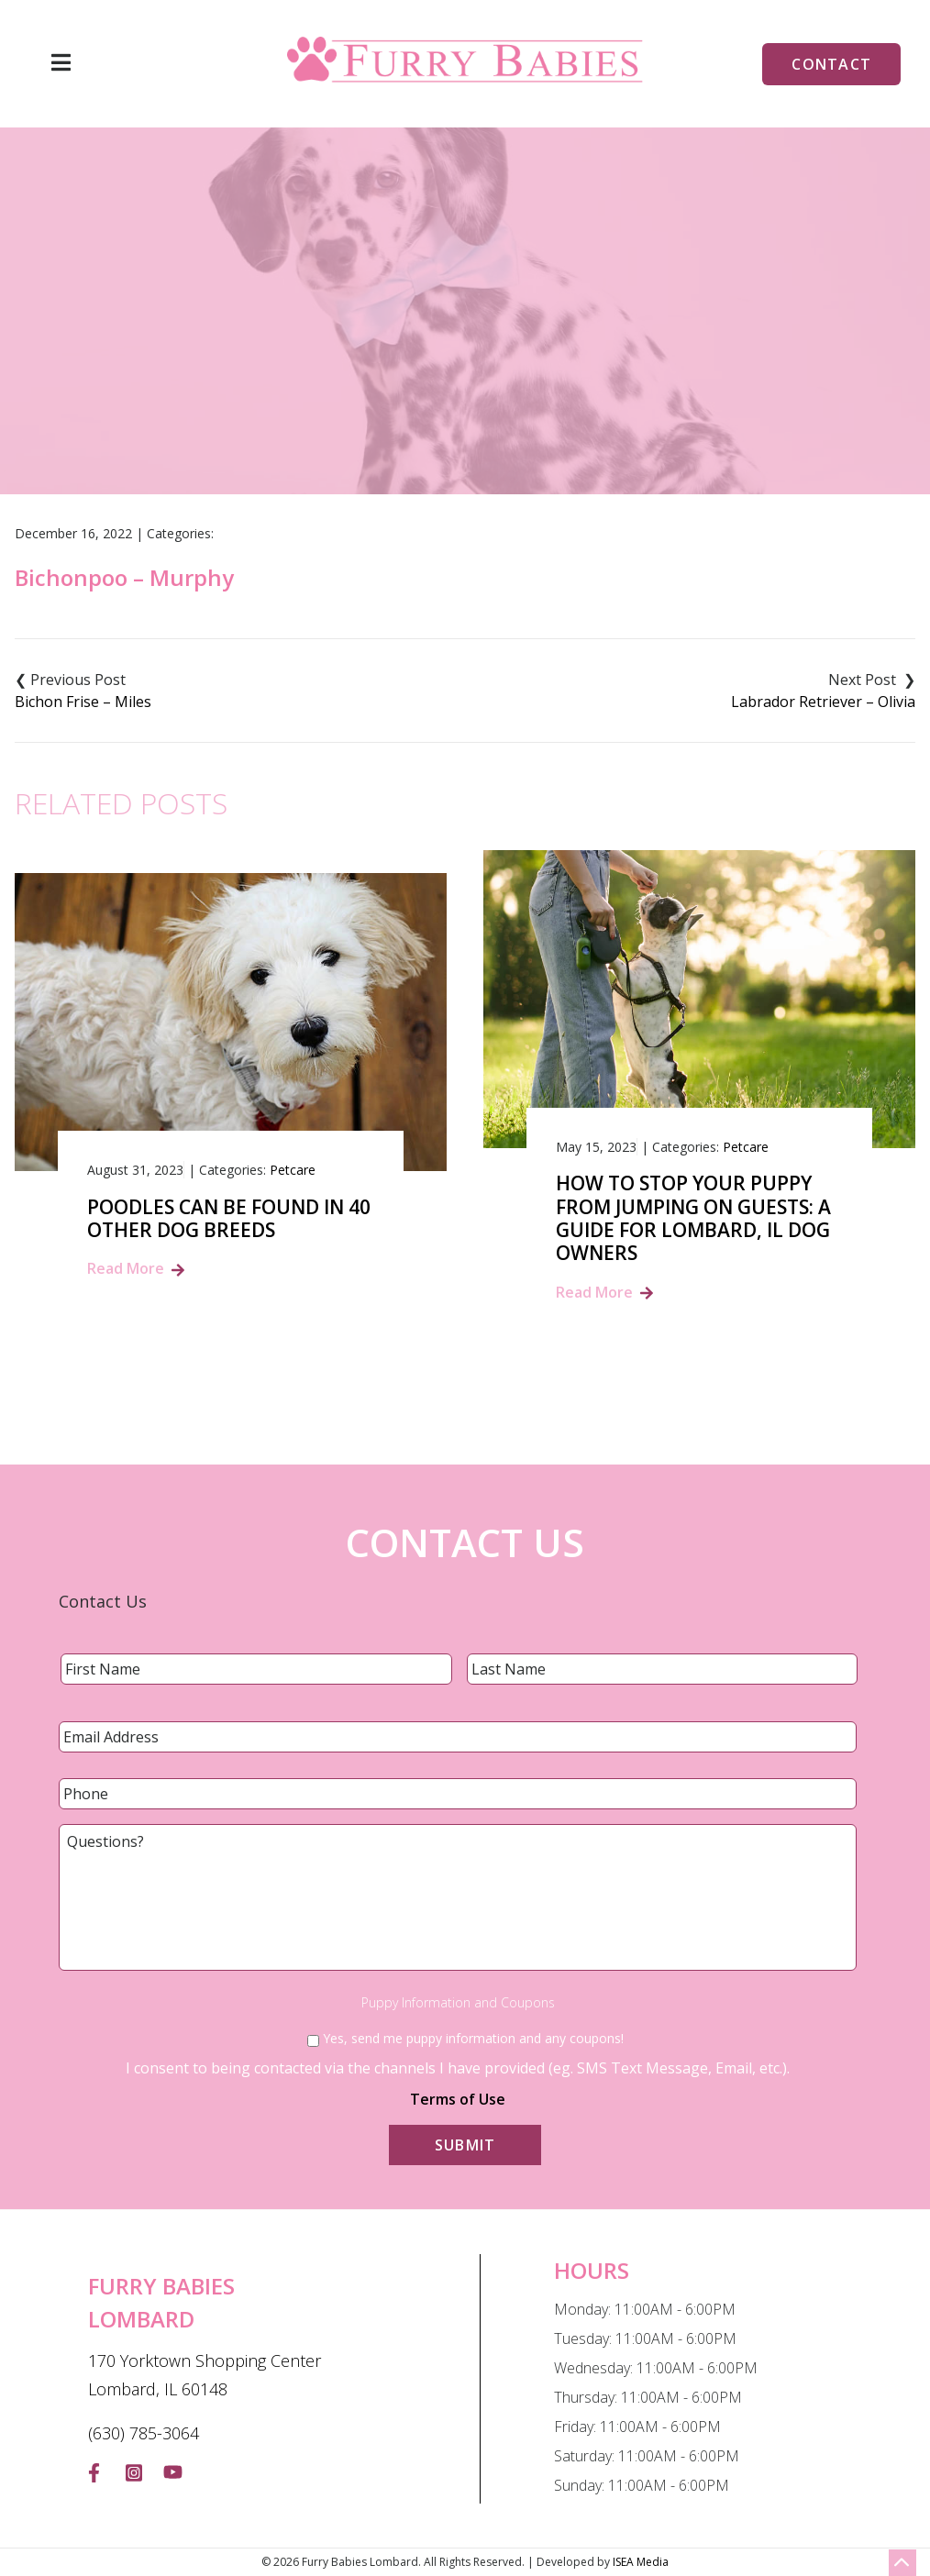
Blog (399, 391)
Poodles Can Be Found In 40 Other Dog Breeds (229, 1219)
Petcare (293, 1169)
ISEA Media (641, 2562)
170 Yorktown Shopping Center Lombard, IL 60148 (204, 2375)
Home (336, 391)
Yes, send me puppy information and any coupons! (473, 2038)
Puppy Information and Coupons (458, 2003)
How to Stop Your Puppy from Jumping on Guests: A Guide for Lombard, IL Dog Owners (693, 1218)
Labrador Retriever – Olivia (823, 701)
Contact (831, 64)
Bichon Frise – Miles (83, 701)
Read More (125, 1268)
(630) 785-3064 (143, 2433)
